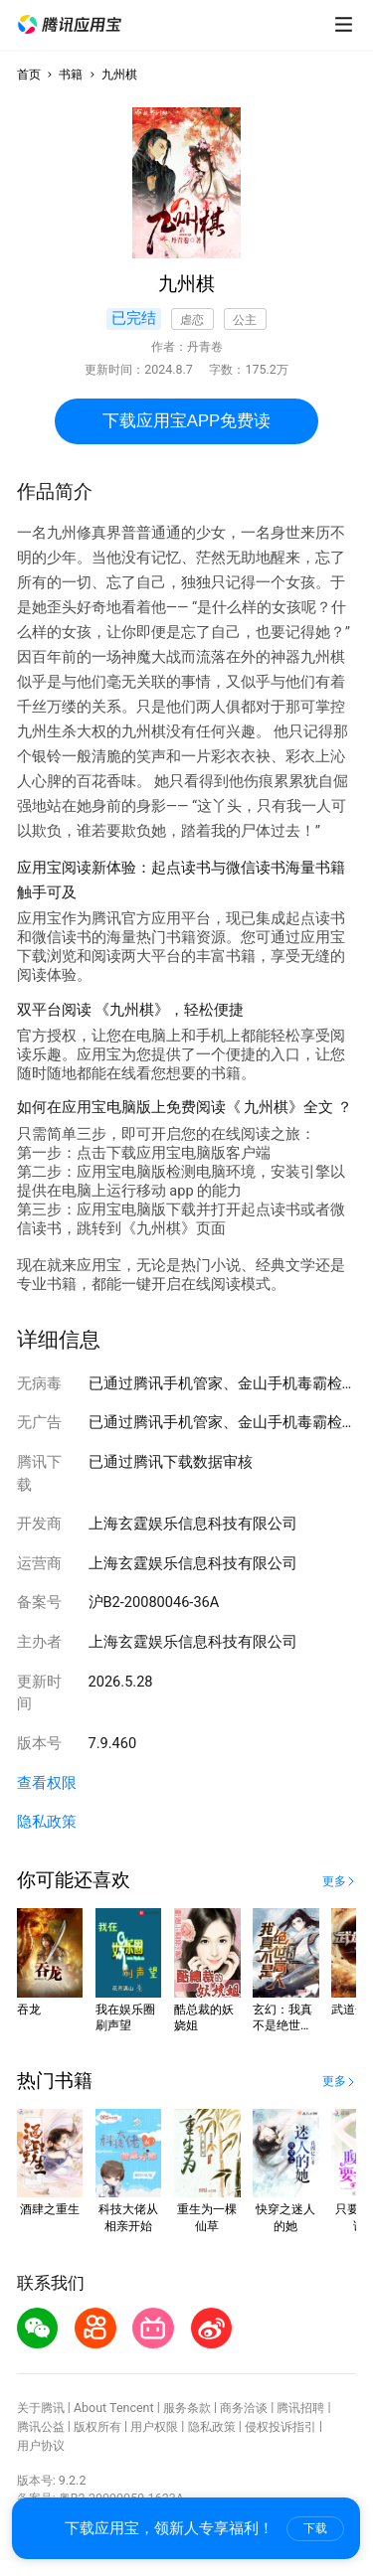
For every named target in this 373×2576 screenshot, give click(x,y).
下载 (315, 2528)
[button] (69, 25)
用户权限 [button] (154, 2426)
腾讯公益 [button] (41, 2426)
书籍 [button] (71, 74)
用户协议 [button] (41, 2445)
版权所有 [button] (97, 2426)
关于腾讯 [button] (41, 2407)
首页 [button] (29, 74)
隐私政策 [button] (47, 1822)
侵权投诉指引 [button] (280, 2426)
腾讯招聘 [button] (300, 2407)
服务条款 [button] (187, 2407)
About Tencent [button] (114, 2407)
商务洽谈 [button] (244, 2407)
